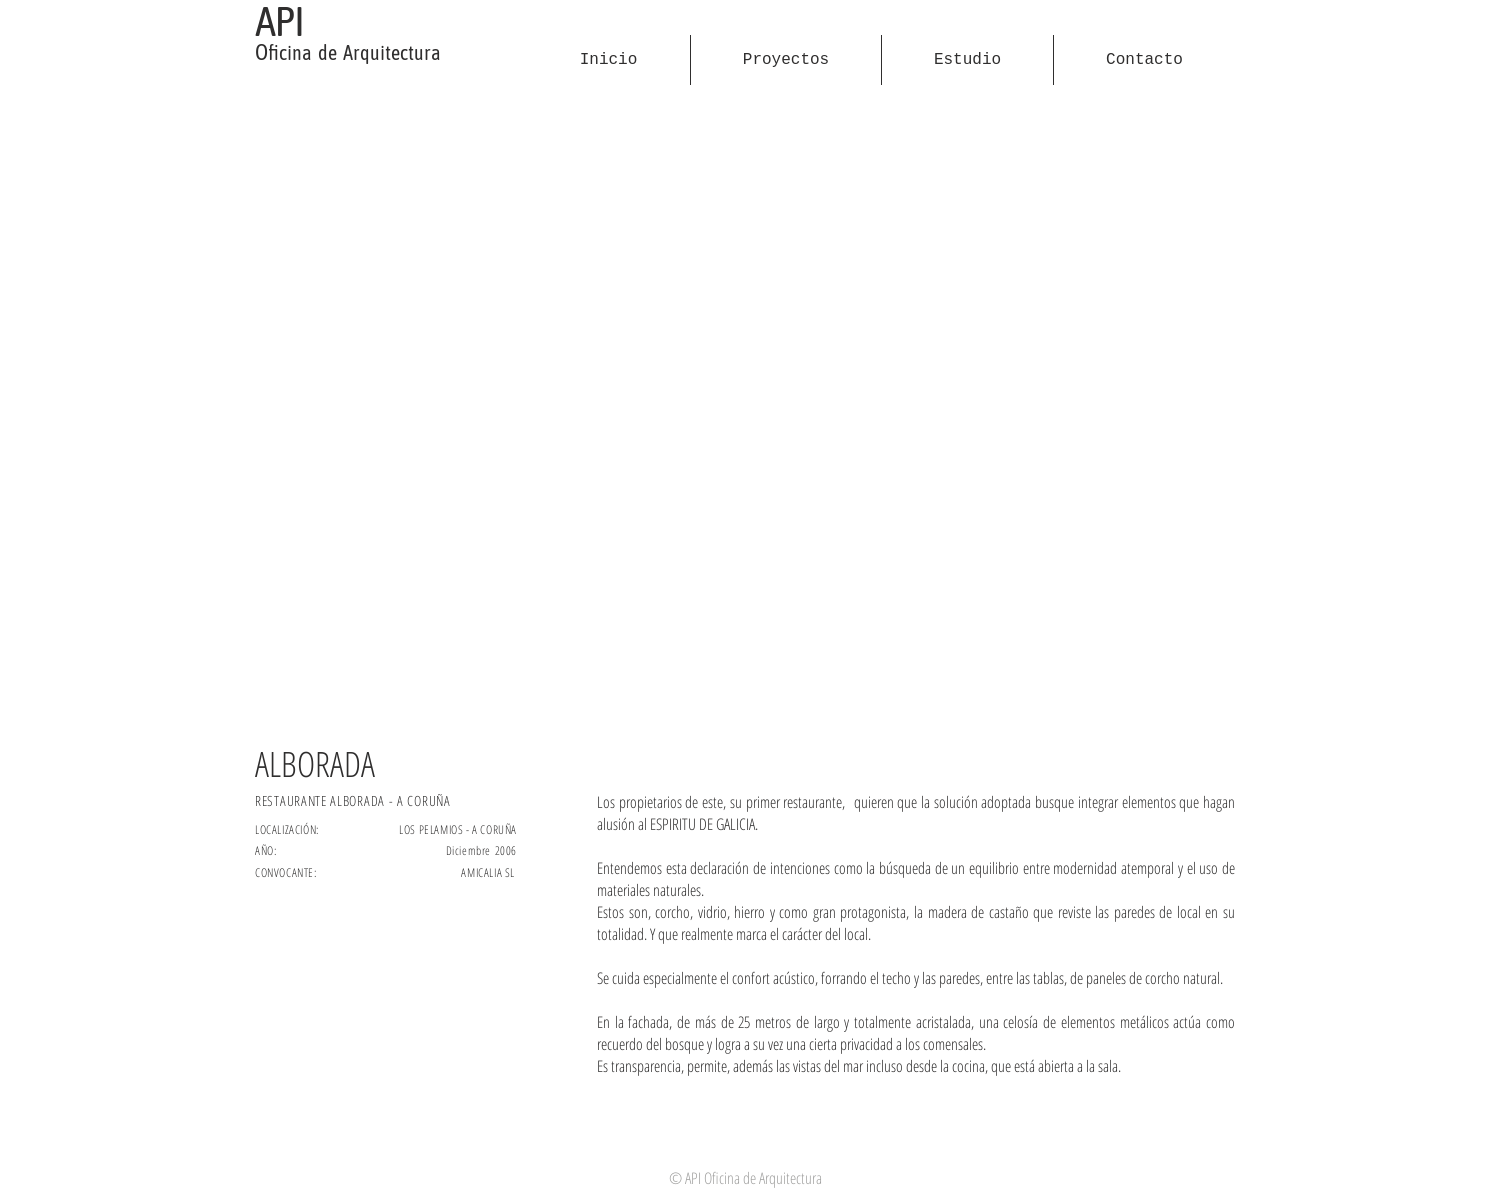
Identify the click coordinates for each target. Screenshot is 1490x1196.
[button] (745, 416)
